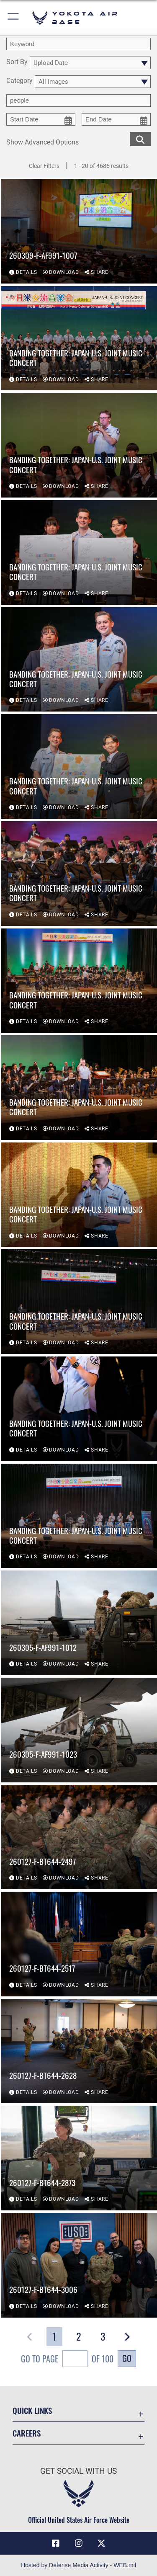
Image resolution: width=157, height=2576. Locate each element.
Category (19, 81)
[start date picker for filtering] (40, 119)
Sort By (17, 62)
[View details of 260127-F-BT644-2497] (79, 1837)
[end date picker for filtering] (116, 119)
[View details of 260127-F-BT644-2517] (79, 1944)
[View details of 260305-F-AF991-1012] (79, 1622)
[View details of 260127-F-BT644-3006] (79, 2265)
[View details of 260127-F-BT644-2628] (79, 2051)
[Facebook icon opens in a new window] (55, 2543)
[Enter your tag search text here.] (78, 100)
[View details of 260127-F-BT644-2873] (79, 2158)
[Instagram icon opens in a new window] (78, 2543)
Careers (27, 2433)
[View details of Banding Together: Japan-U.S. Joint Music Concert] (79, 338)
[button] (13, 18)
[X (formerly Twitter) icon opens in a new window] (101, 2543)
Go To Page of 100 (67, 2359)
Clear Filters (44, 165)
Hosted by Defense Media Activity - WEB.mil (78, 2565)
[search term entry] (78, 44)
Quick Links (32, 2410)
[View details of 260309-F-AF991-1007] (79, 231)
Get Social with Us (78, 2471)
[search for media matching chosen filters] (140, 138)
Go (126, 2358)
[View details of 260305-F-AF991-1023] (79, 1730)
